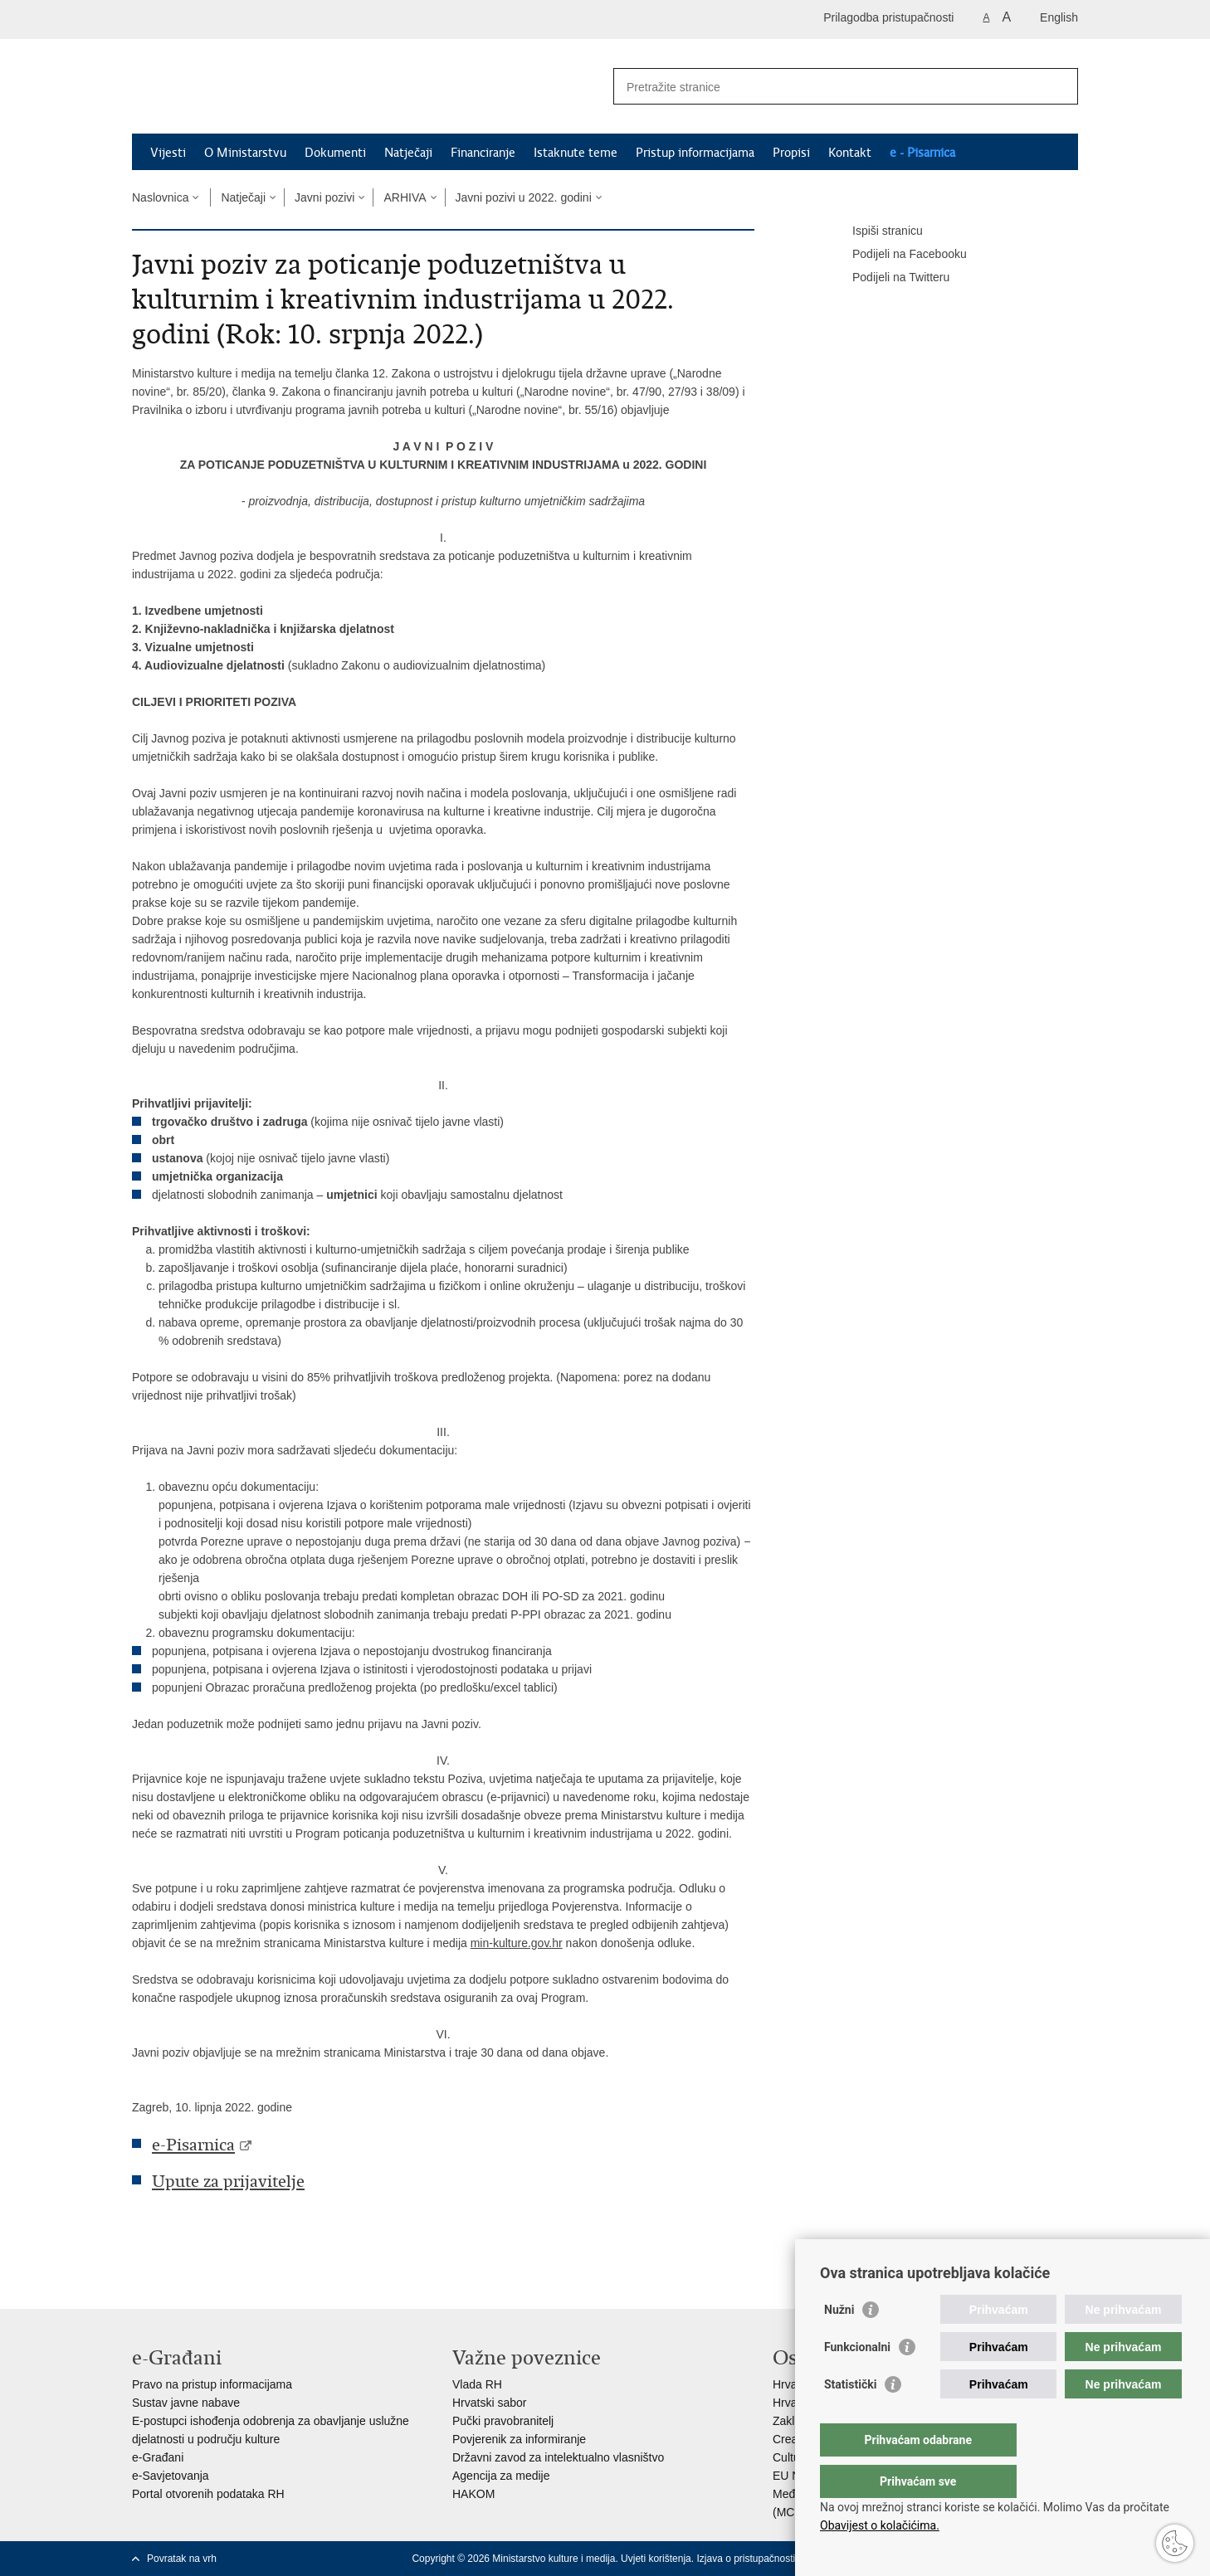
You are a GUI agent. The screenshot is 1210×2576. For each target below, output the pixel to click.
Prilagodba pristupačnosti (888, 17)
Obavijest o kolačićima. (879, 2525)
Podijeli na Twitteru (889, 277)
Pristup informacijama (695, 152)
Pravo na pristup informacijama (212, 2384)
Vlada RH (477, 2384)
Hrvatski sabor (489, 2402)
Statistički (850, 2417)
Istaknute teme (575, 152)
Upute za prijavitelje (228, 2181)
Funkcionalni (857, 2380)
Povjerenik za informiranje (519, 2439)
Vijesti (168, 152)
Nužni (839, 2343)
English (1059, 17)
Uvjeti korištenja (656, 2558)
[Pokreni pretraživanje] (1059, 86)
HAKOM (473, 2494)
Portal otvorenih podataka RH (208, 2494)
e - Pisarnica (922, 152)
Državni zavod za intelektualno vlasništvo (558, 2457)
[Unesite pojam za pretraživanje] (827, 86)
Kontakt (849, 152)
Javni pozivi (324, 197)
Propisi (791, 152)
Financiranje (483, 152)
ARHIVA (404, 197)
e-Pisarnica (193, 2145)
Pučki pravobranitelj (503, 2420)
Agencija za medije (501, 2475)
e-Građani (157, 2457)
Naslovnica (160, 197)
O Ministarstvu (245, 152)
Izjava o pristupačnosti (745, 2558)
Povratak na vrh (182, 2558)
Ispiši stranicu (876, 231)
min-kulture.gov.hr (517, 1943)
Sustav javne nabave (186, 2402)
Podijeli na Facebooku (898, 254)
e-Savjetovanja (170, 2475)
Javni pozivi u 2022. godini (524, 197)
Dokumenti (335, 152)
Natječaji (408, 152)
